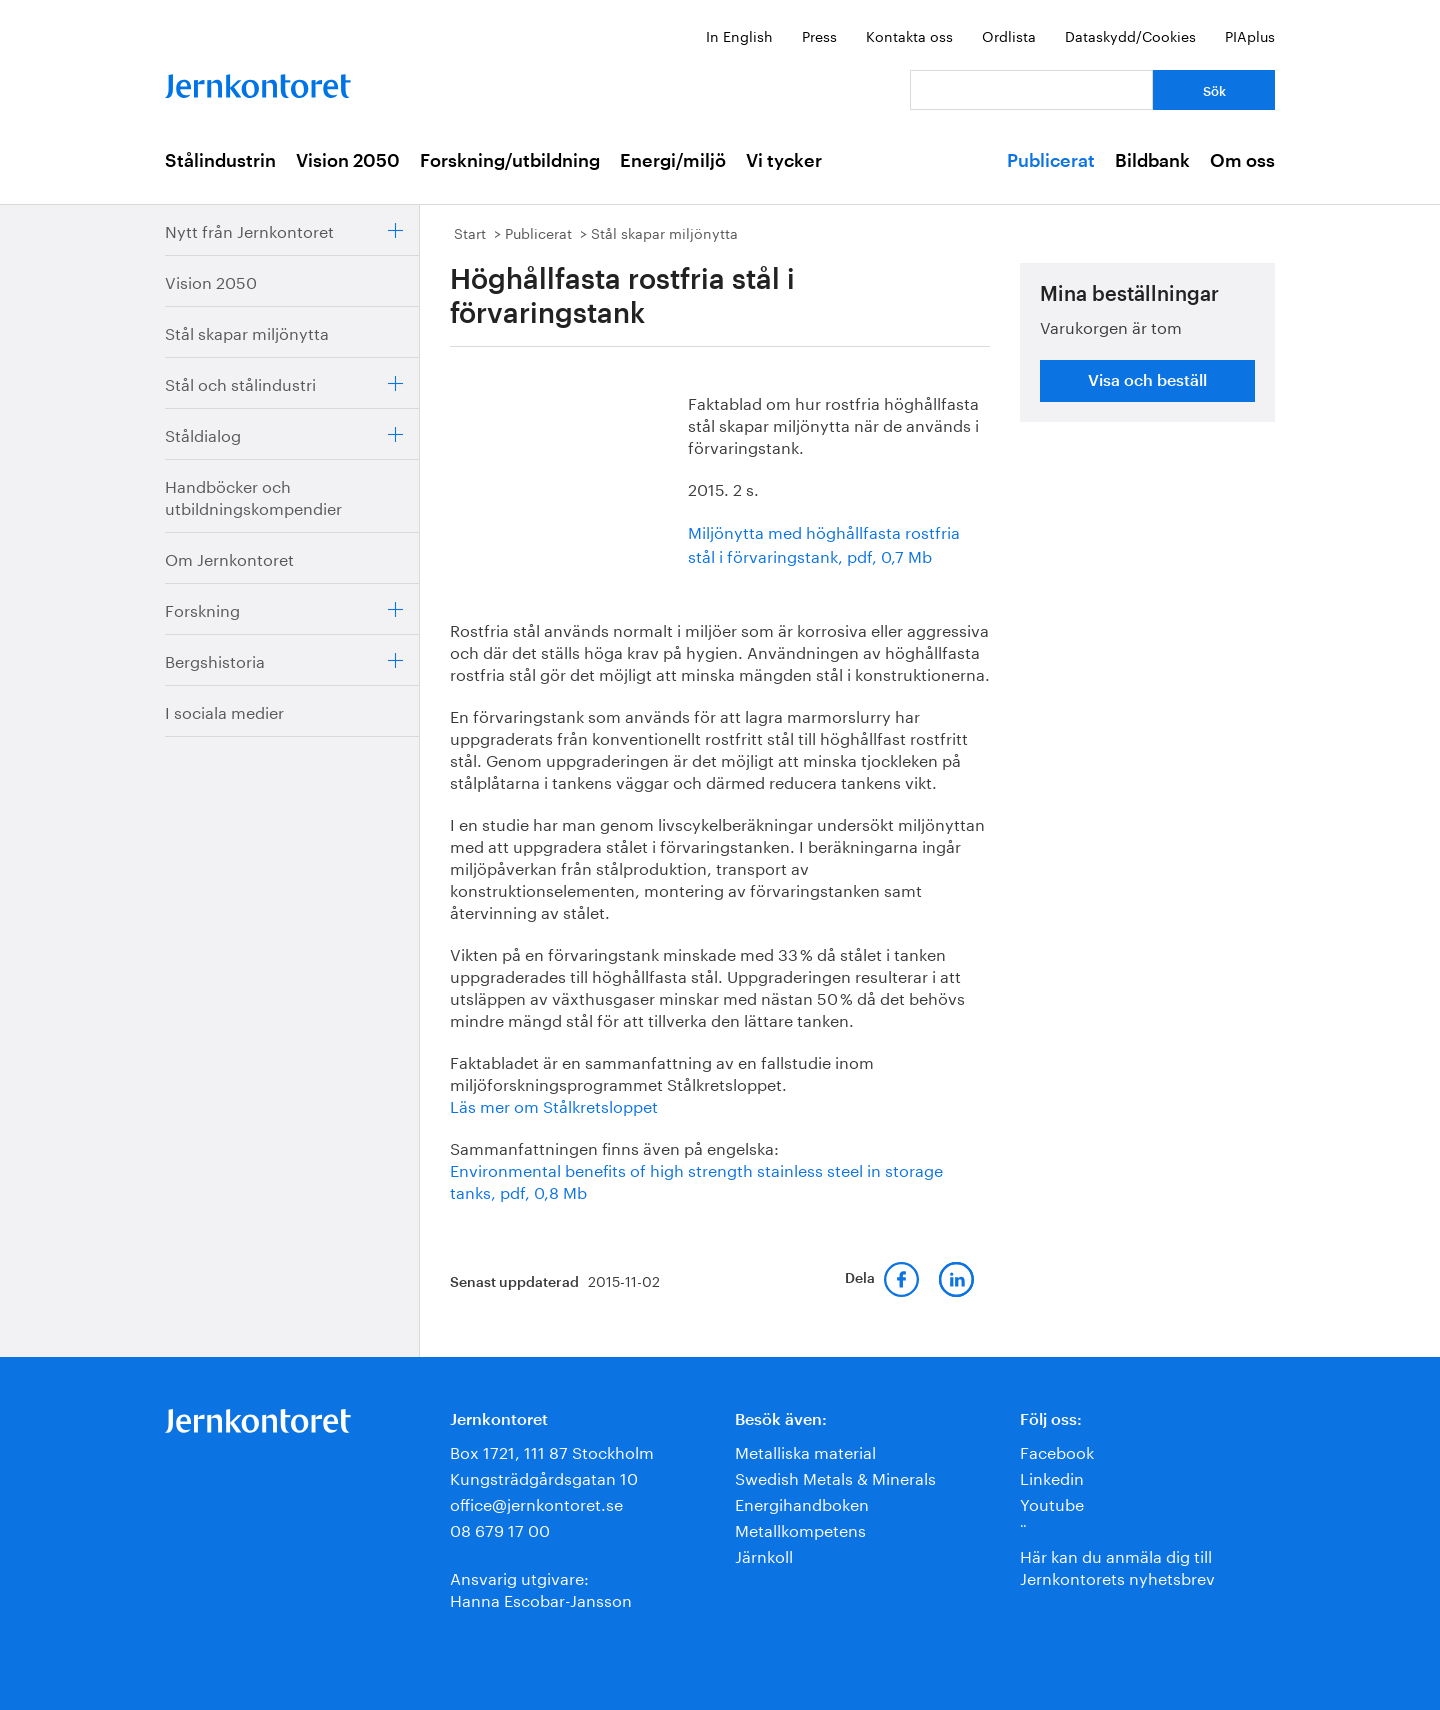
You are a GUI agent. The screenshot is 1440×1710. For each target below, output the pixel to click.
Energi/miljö (673, 161)
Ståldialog (203, 433)
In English (739, 35)
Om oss (1242, 161)
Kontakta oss (909, 35)
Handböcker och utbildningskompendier (253, 495)
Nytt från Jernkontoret (249, 229)
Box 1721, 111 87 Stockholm (552, 1450)
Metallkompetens (800, 1528)
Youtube (1052, 1502)
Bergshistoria (215, 659)
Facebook (1057, 1450)
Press (819, 35)
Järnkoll (764, 1554)
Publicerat (1051, 161)
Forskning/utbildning (510, 161)
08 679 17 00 (500, 1528)
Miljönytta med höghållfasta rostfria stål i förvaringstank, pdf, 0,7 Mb (824, 542)
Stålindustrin (220, 161)
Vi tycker (784, 161)
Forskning (202, 608)
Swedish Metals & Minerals (835, 1476)
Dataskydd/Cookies (1130, 35)
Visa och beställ (1147, 381)
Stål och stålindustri (240, 382)
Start (470, 232)
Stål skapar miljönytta (247, 331)
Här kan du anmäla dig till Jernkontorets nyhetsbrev (1117, 1565)
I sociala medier (224, 710)
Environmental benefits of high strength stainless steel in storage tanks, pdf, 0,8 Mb (696, 1179)
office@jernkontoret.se (536, 1502)
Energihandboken (802, 1502)
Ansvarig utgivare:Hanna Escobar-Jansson (541, 1587)
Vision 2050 (348, 161)
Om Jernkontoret (229, 557)
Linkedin (1052, 1476)
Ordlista (1009, 35)
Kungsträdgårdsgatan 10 (544, 1476)
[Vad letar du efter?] (1031, 90)
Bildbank (1152, 161)
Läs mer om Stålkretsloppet (554, 1104)
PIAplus (1250, 35)
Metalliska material (805, 1450)
